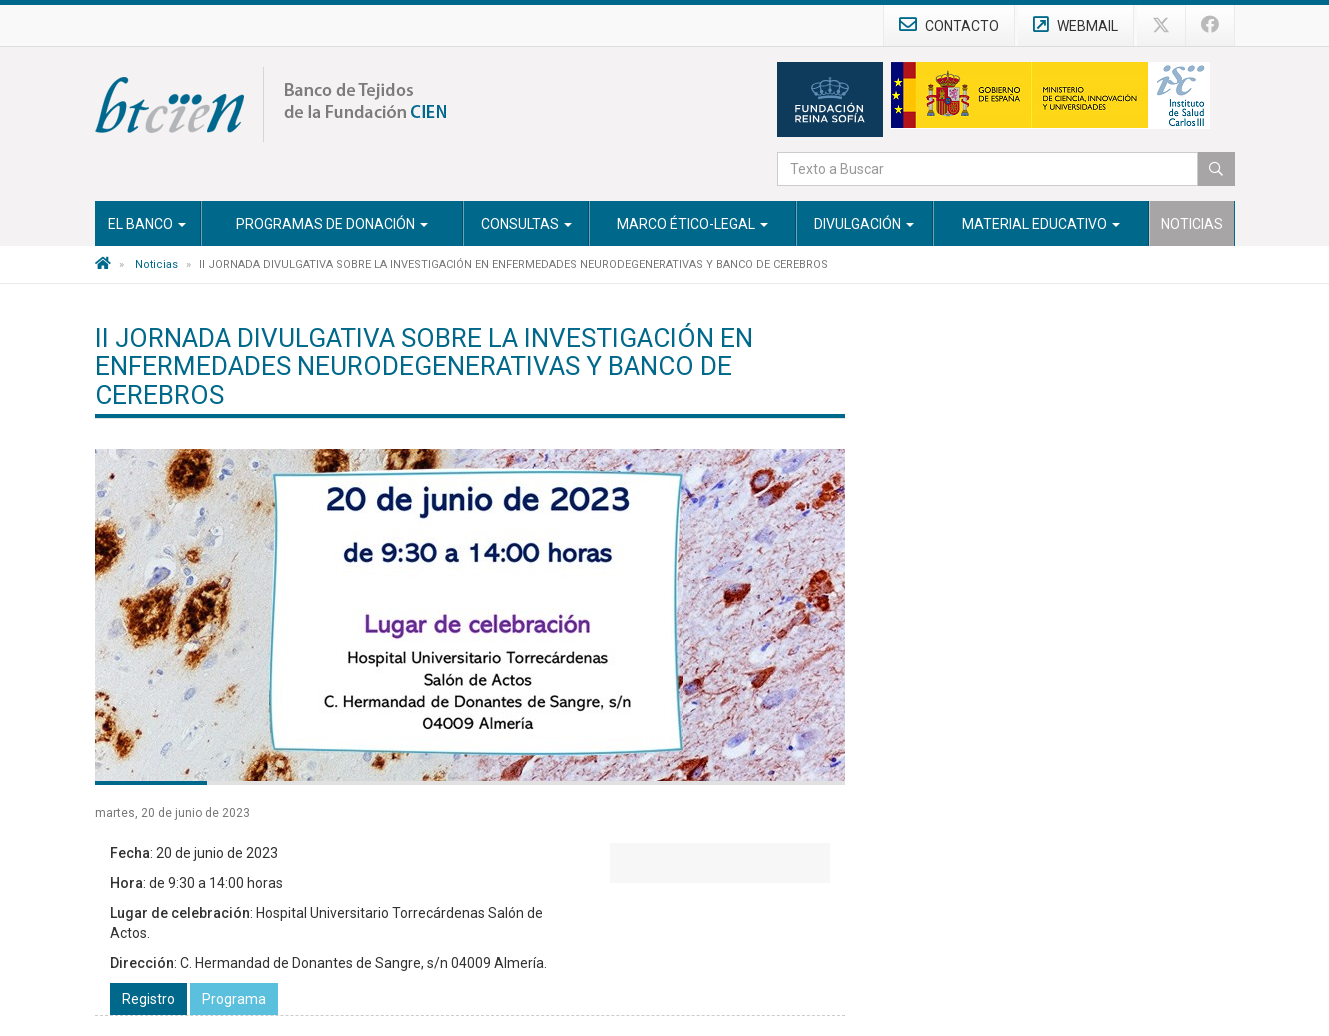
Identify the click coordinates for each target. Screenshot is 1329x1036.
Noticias (1192, 224)
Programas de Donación (332, 224)
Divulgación (864, 224)
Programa (234, 999)
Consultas (526, 224)
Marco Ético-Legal (692, 224)
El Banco (147, 224)
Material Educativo (1041, 224)
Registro (148, 999)
